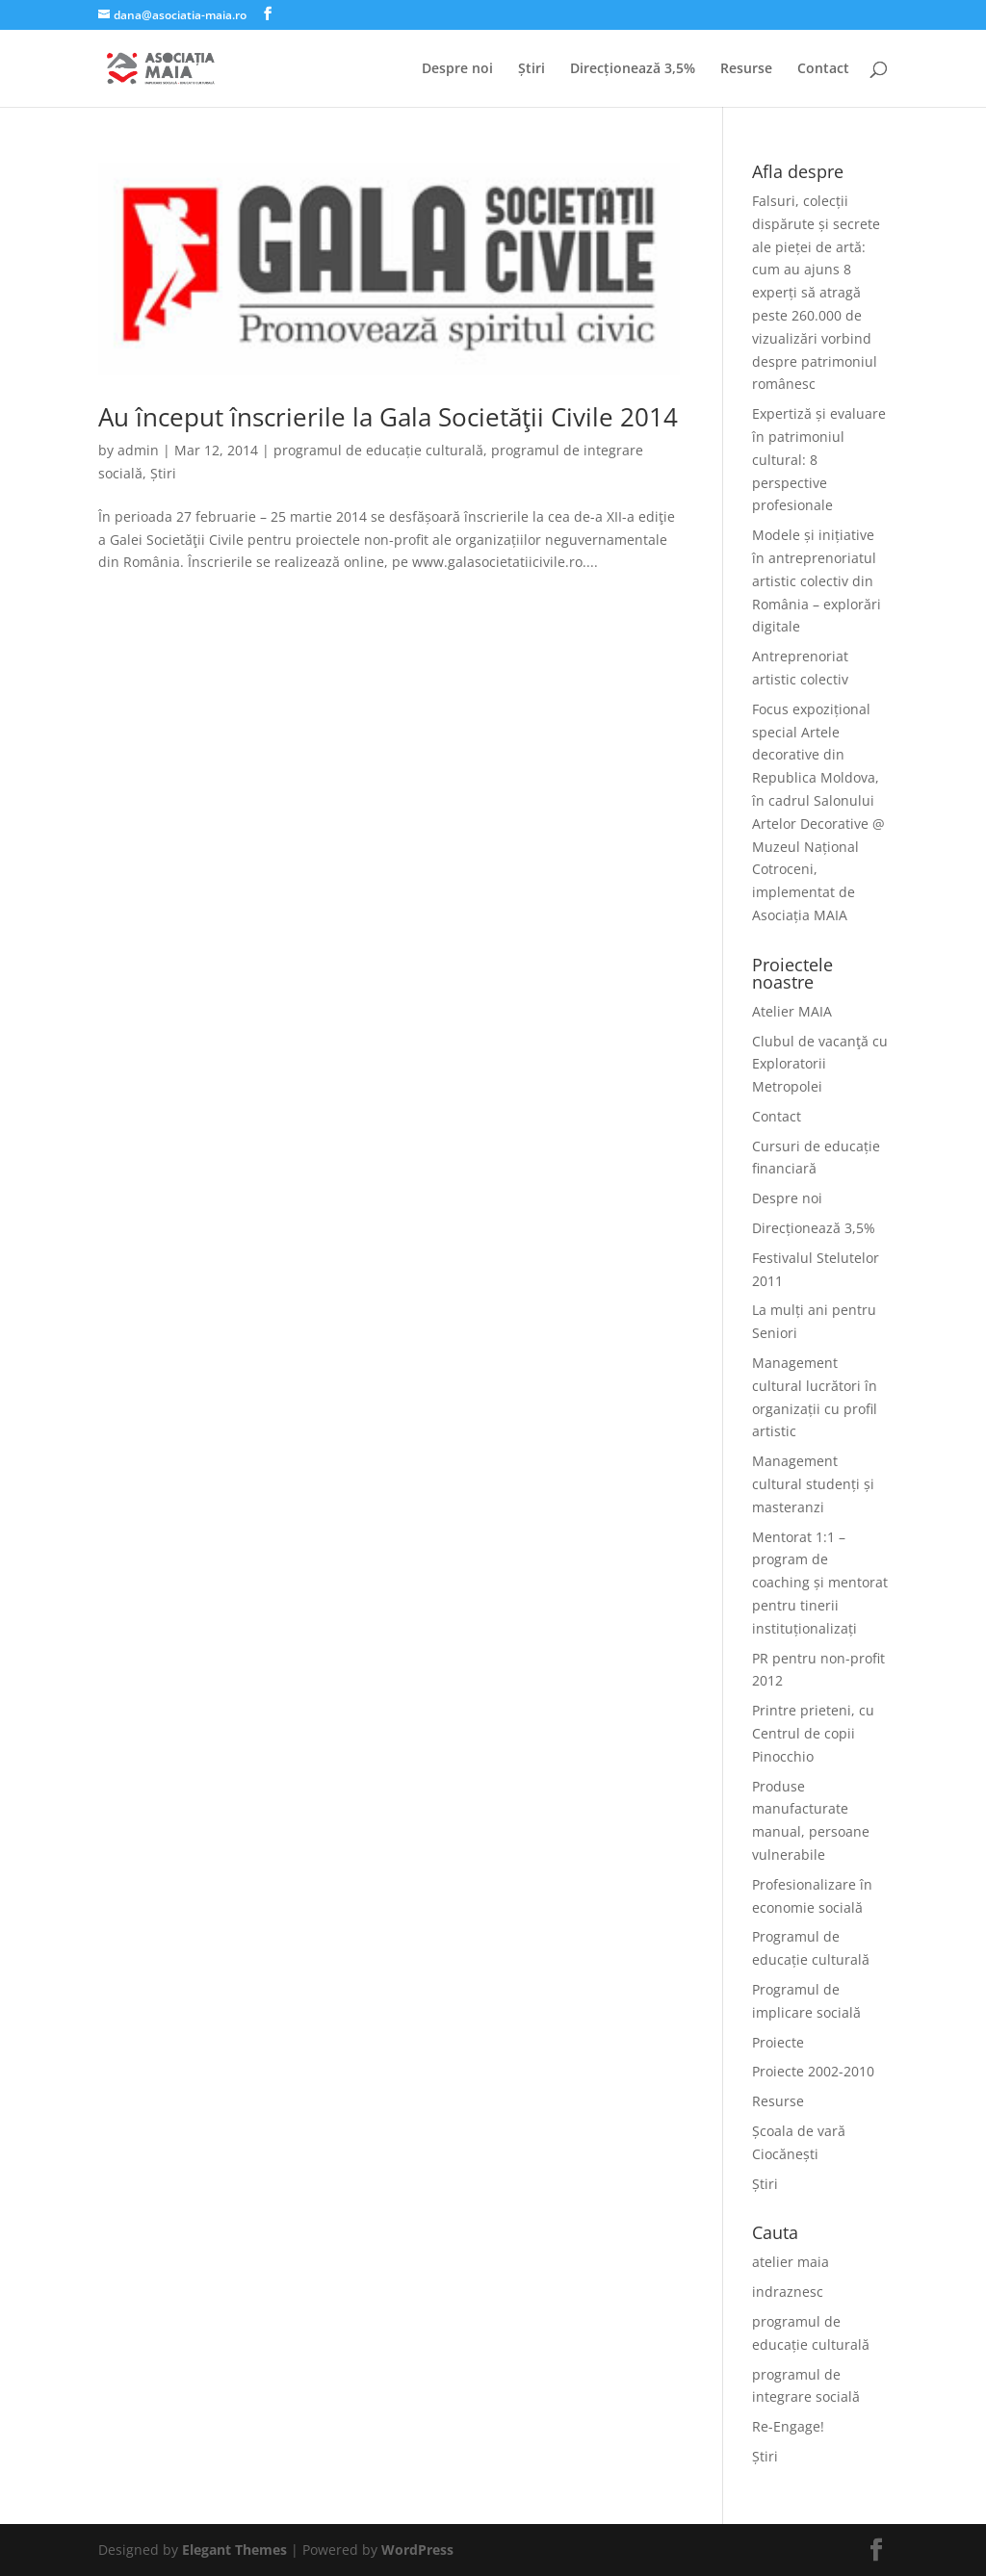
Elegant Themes (234, 2549)
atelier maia (790, 2262)
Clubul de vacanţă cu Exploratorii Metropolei (820, 1064)
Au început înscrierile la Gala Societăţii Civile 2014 (388, 416)
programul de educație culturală (378, 450)
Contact (823, 69)
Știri (531, 69)
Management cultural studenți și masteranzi (813, 1484)
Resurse (746, 69)
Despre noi (457, 69)
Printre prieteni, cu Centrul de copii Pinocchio (813, 1733)
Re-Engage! (788, 2426)
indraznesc (787, 2291)
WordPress (417, 2549)
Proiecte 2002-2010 (813, 2071)
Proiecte (778, 2042)
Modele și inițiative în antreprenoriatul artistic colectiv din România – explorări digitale (816, 580)
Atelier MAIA (792, 1011)
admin (138, 450)
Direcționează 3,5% (632, 69)
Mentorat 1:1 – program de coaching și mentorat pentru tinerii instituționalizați (820, 1582)
